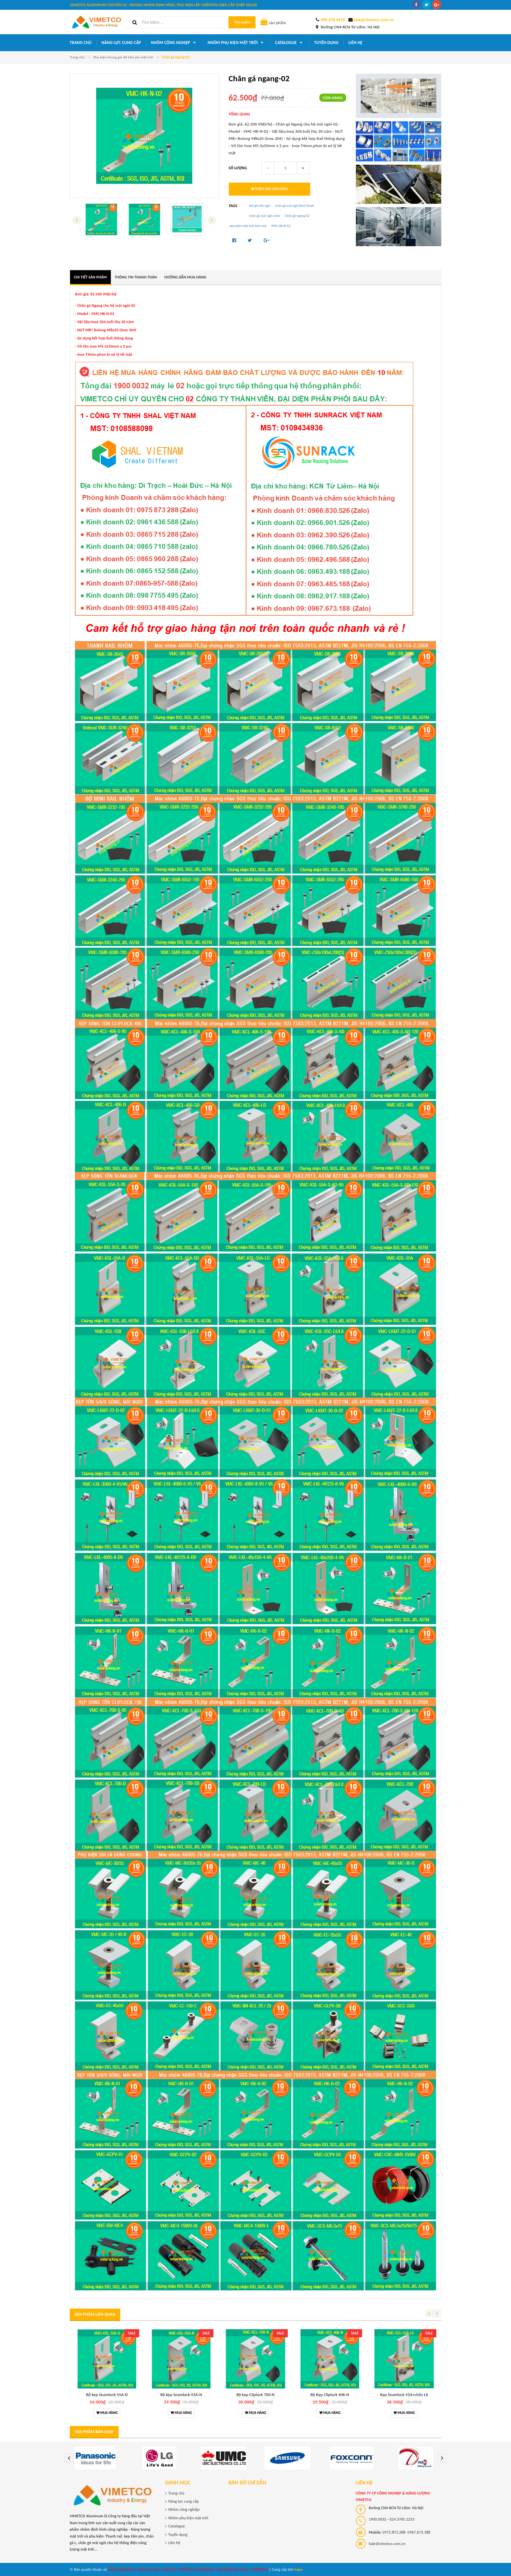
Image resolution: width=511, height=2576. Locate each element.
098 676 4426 (333, 19)
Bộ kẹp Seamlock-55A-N (181, 2394)
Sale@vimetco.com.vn (373, 19)
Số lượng (238, 168)
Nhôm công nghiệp (174, 42)
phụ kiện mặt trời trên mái (248, 226)
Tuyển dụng (326, 42)
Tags (233, 205)
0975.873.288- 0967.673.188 (407, 2532)
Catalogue (289, 42)
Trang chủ (81, 42)
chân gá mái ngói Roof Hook (294, 205)
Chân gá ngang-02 (297, 216)
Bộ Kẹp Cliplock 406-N (330, 2394)
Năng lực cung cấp (121, 42)
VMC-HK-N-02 (280, 226)
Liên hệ (355, 42)
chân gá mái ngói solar (265, 216)
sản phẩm (273, 22)
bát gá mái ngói (260, 205)
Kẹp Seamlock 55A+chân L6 (404, 2394)
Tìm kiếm (242, 22)
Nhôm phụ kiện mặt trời (236, 42)
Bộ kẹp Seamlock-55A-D (107, 2394)
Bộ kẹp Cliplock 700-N (255, 2394)
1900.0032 (378, 2519)
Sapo (298, 2569)
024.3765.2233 (401, 2519)
